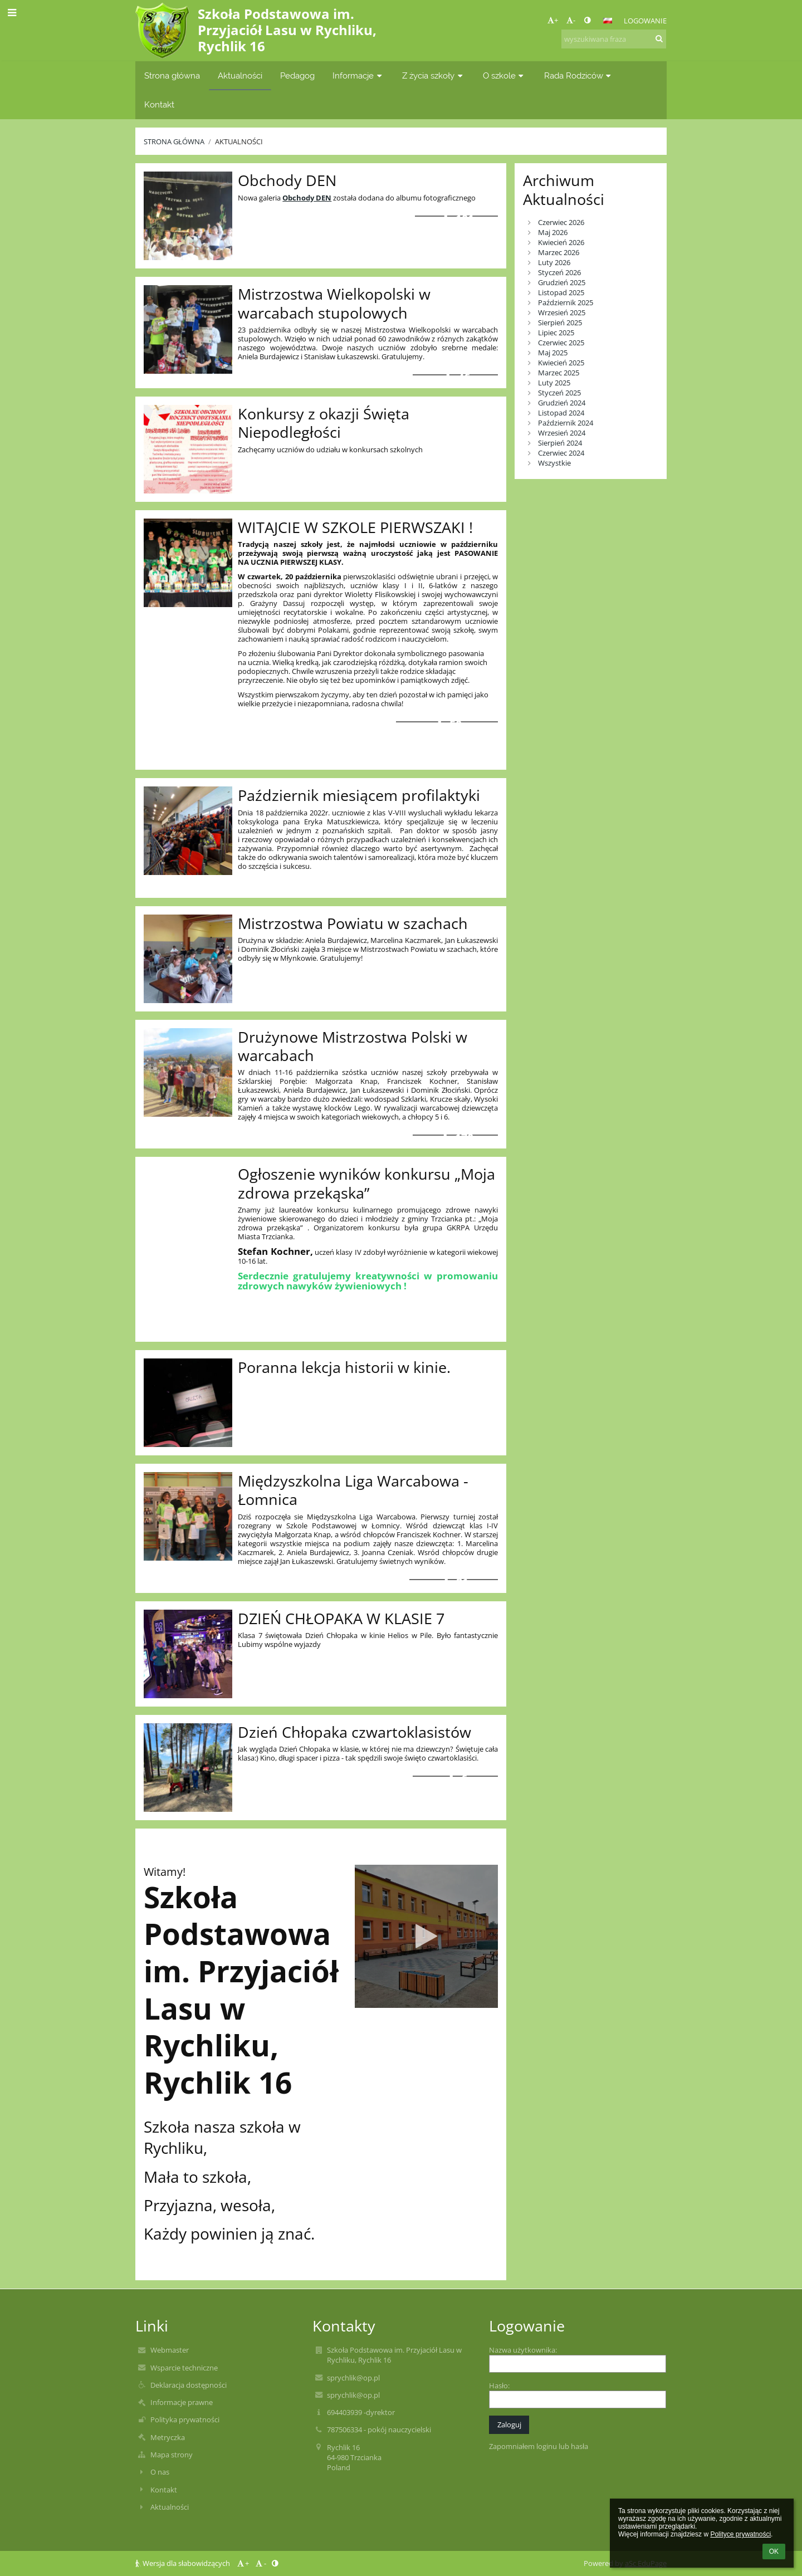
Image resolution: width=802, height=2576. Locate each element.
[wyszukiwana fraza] (614, 39)
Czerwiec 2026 (561, 222)
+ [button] (552, 20)
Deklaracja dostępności (188, 2385)
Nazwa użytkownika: (523, 2350)
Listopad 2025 (561, 292)
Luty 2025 (554, 383)
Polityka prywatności (184, 2419)
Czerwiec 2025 (561, 343)
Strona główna (174, 141)
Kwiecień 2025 (561, 363)
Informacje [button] (358, 75)
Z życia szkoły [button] (433, 75)
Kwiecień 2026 (561, 242)
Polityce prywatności (740, 2534)
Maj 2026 (553, 232)
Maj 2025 (553, 353)
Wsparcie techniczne (184, 2368)
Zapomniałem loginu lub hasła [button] (538, 2446)
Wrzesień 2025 (561, 312)
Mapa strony (171, 2455)
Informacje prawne (181, 2402)
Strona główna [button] (172, 75)
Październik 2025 (565, 302)
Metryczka (167, 2437)
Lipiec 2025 (556, 333)
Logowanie (645, 21)
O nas (159, 2472)
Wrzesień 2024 (561, 433)
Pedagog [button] (297, 75)
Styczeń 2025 (559, 393)
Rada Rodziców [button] (579, 75)
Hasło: (499, 2386)
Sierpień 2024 (560, 443)
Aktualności (239, 141)
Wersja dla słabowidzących (183, 2563)
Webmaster (169, 2350)
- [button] (570, 20)
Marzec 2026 (558, 252)
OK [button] (774, 2551)
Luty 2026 (554, 262)
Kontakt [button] (159, 104)
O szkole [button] (504, 75)
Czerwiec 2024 (561, 453)
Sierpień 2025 (560, 322)
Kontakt (163, 2490)
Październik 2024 (565, 423)
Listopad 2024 (561, 413)
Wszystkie (554, 463)
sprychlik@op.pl (353, 2378)
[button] (607, 20)
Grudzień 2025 (561, 282)
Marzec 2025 (558, 373)
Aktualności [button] (240, 75)
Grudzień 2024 (561, 403)
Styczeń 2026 (559, 272)
